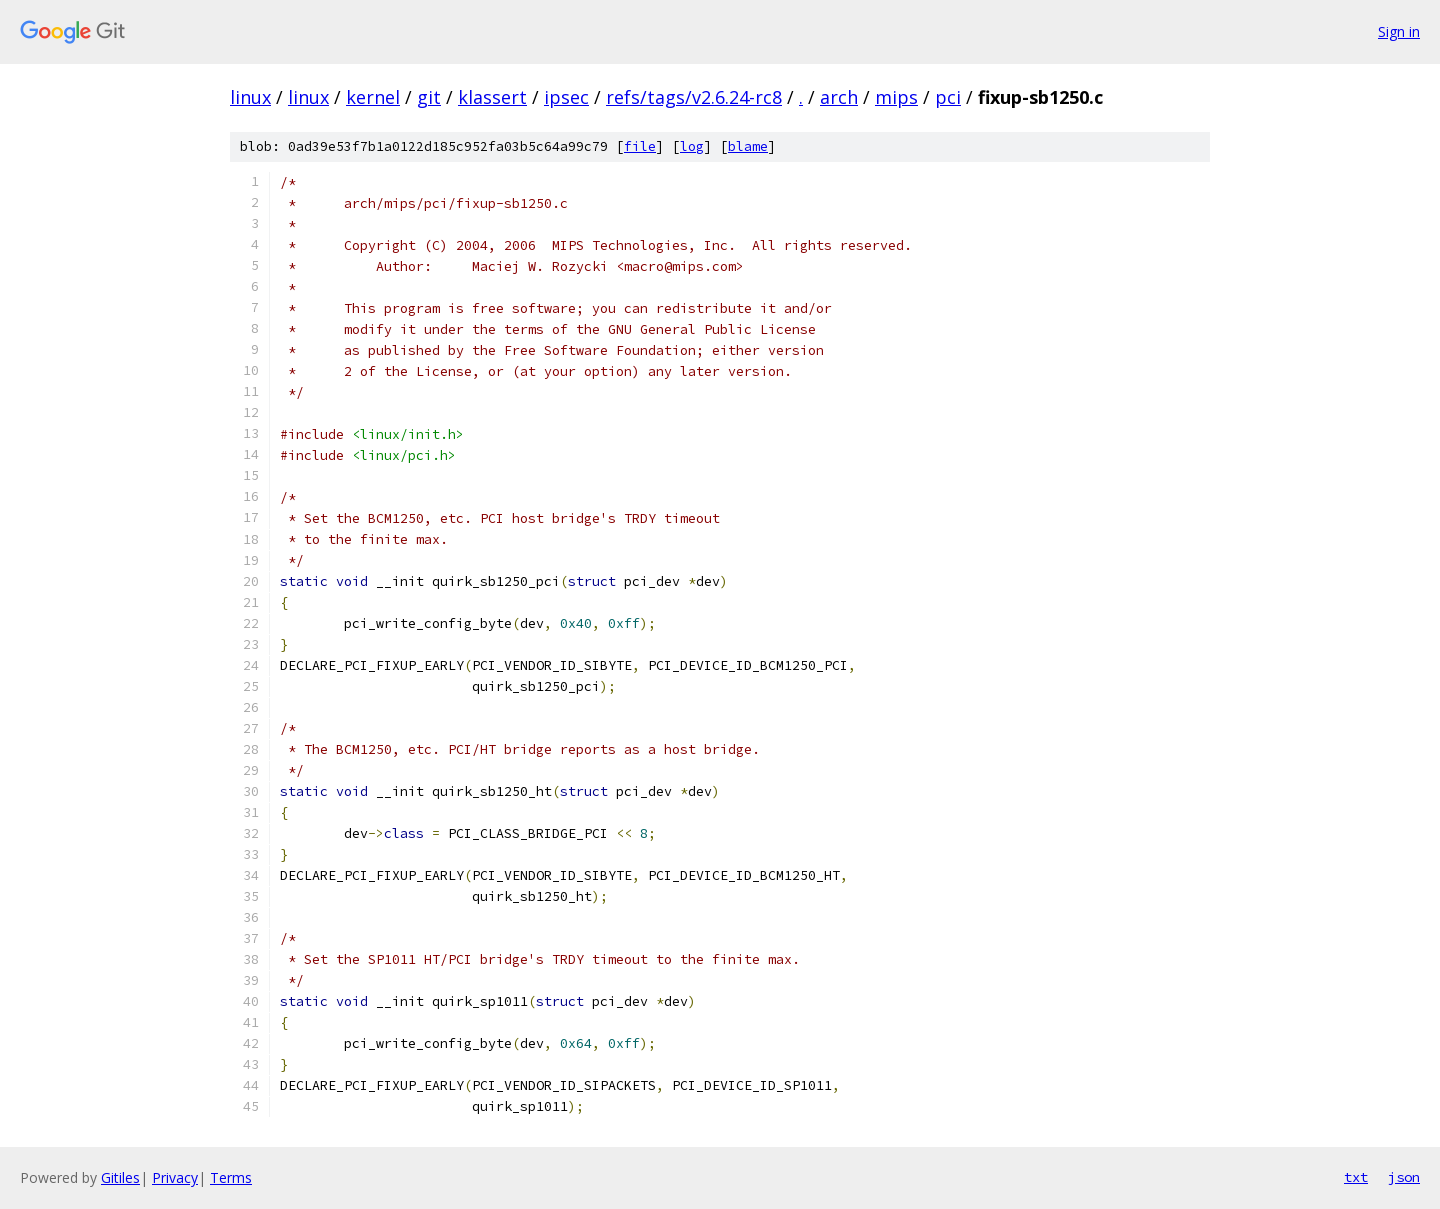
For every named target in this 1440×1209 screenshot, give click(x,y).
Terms (231, 1177)
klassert (492, 97)
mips (896, 97)
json (1404, 1177)
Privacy (175, 1177)
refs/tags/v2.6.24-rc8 (694, 97)
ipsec (566, 97)
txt (1356, 1177)
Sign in (1399, 31)
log (692, 146)
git (429, 97)
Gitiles (120, 1177)
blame (748, 146)
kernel (373, 97)
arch (839, 97)
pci (948, 97)
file (640, 146)
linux (250, 97)
